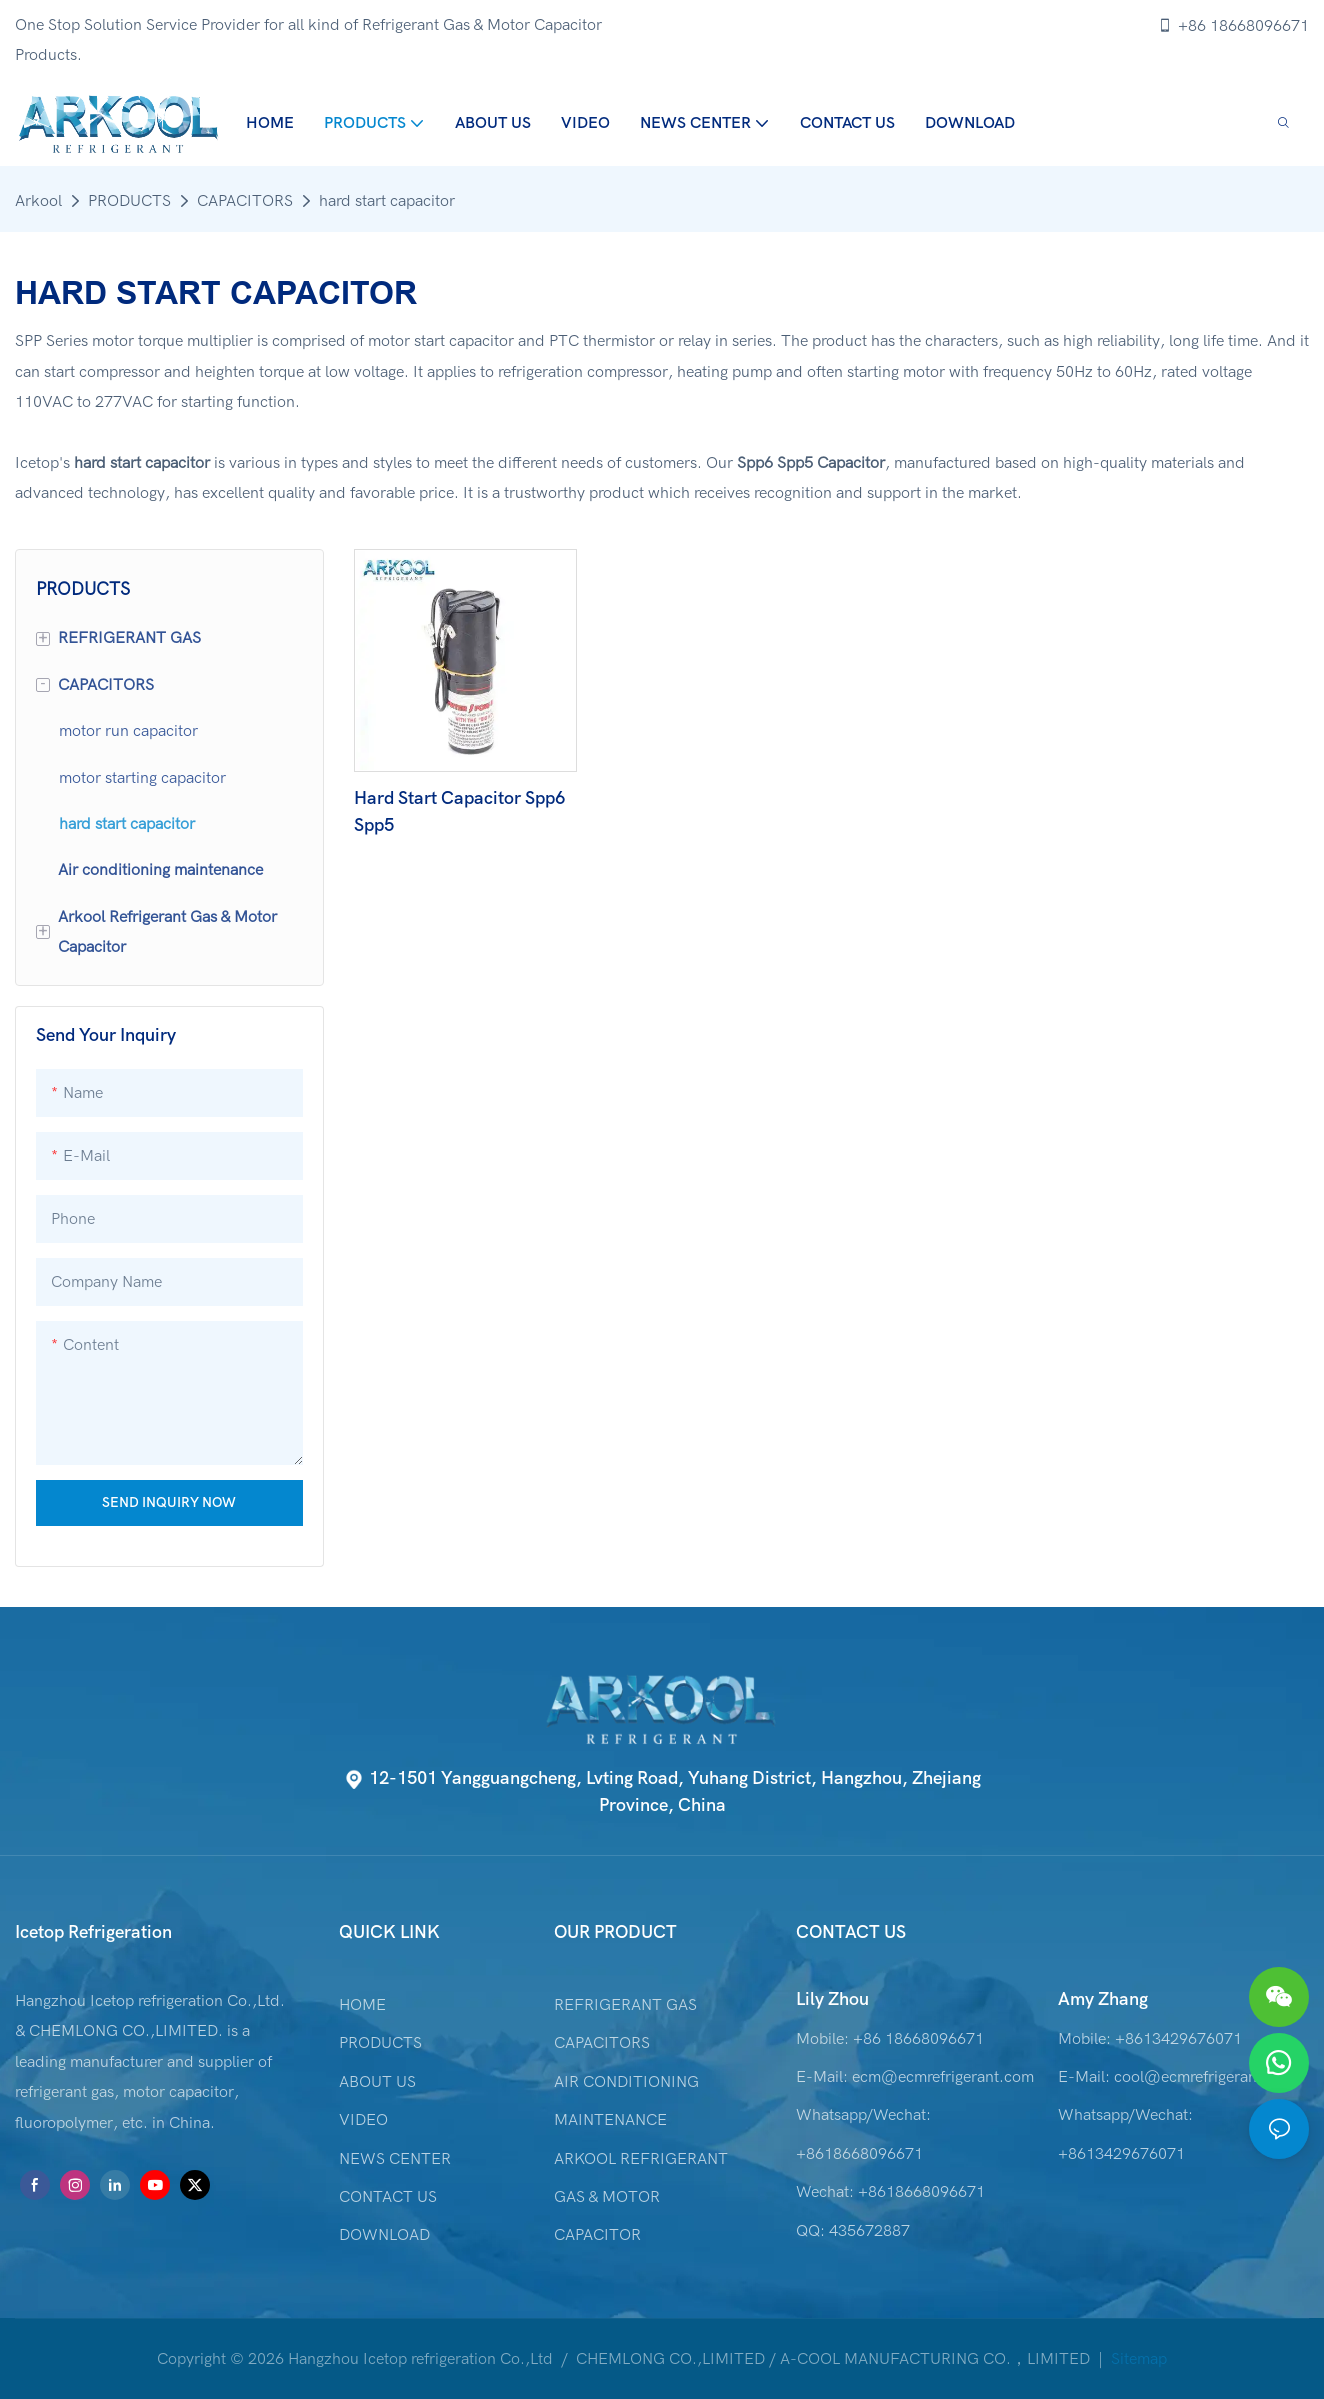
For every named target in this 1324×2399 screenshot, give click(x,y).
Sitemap (1137, 2359)
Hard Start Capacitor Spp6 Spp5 (459, 812)
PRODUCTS (129, 201)
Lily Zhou (832, 1999)
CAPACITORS (245, 201)
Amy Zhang (1103, 1999)
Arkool (38, 201)
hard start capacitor (387, 201)
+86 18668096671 (1233, 26)
